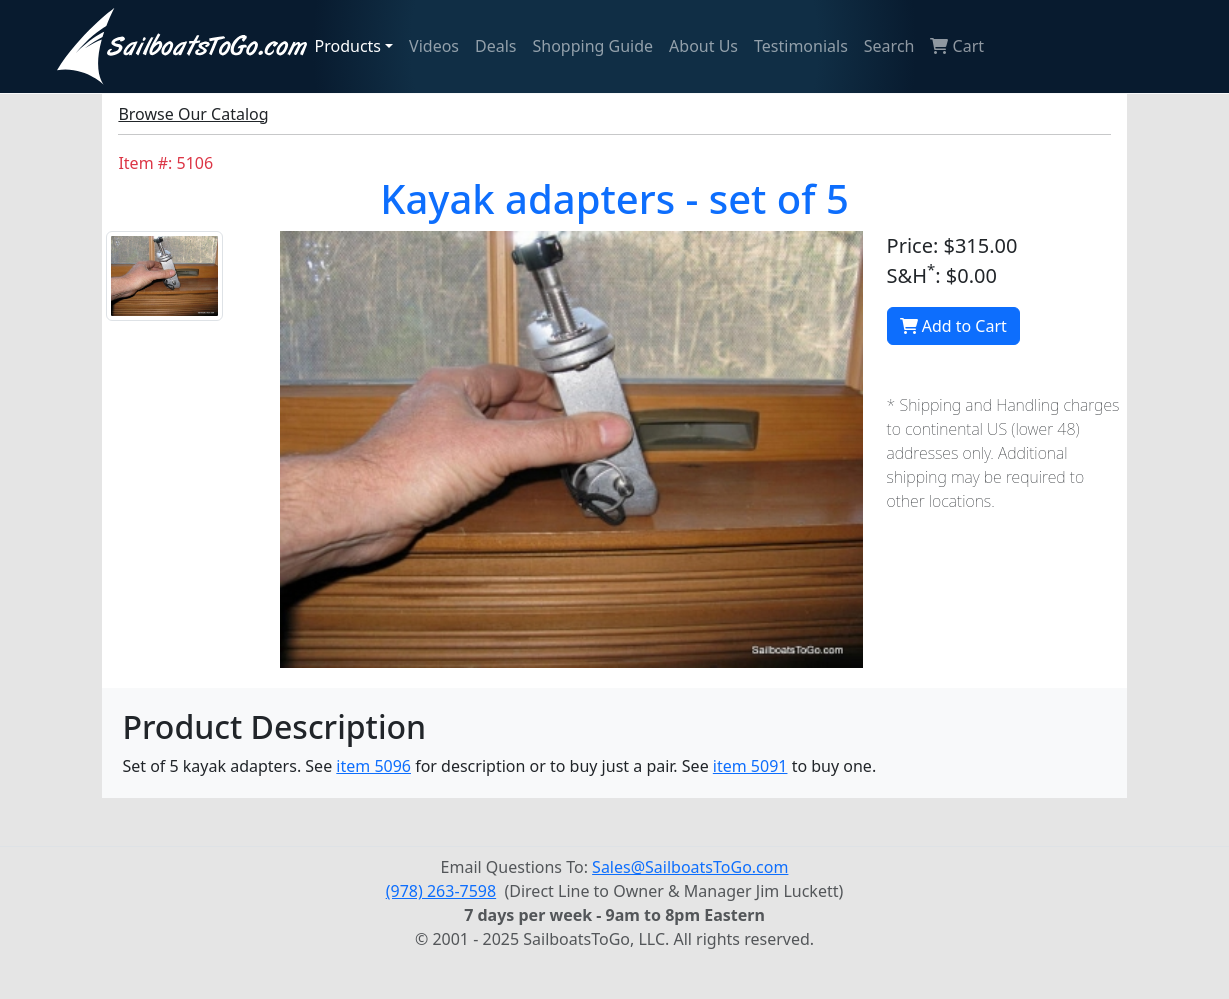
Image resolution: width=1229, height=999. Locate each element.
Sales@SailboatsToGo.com (690, 867)
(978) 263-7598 (441, 891)
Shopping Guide (593, 46)
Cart (957, 46)
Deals (495, 46)
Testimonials (801, 46)
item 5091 (750, 766)
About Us (703, 46)
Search (889, 46)
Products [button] (348, 46)
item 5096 (373, 766)
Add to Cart (953, 326)
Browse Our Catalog (193, 114)
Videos (434, 46)
